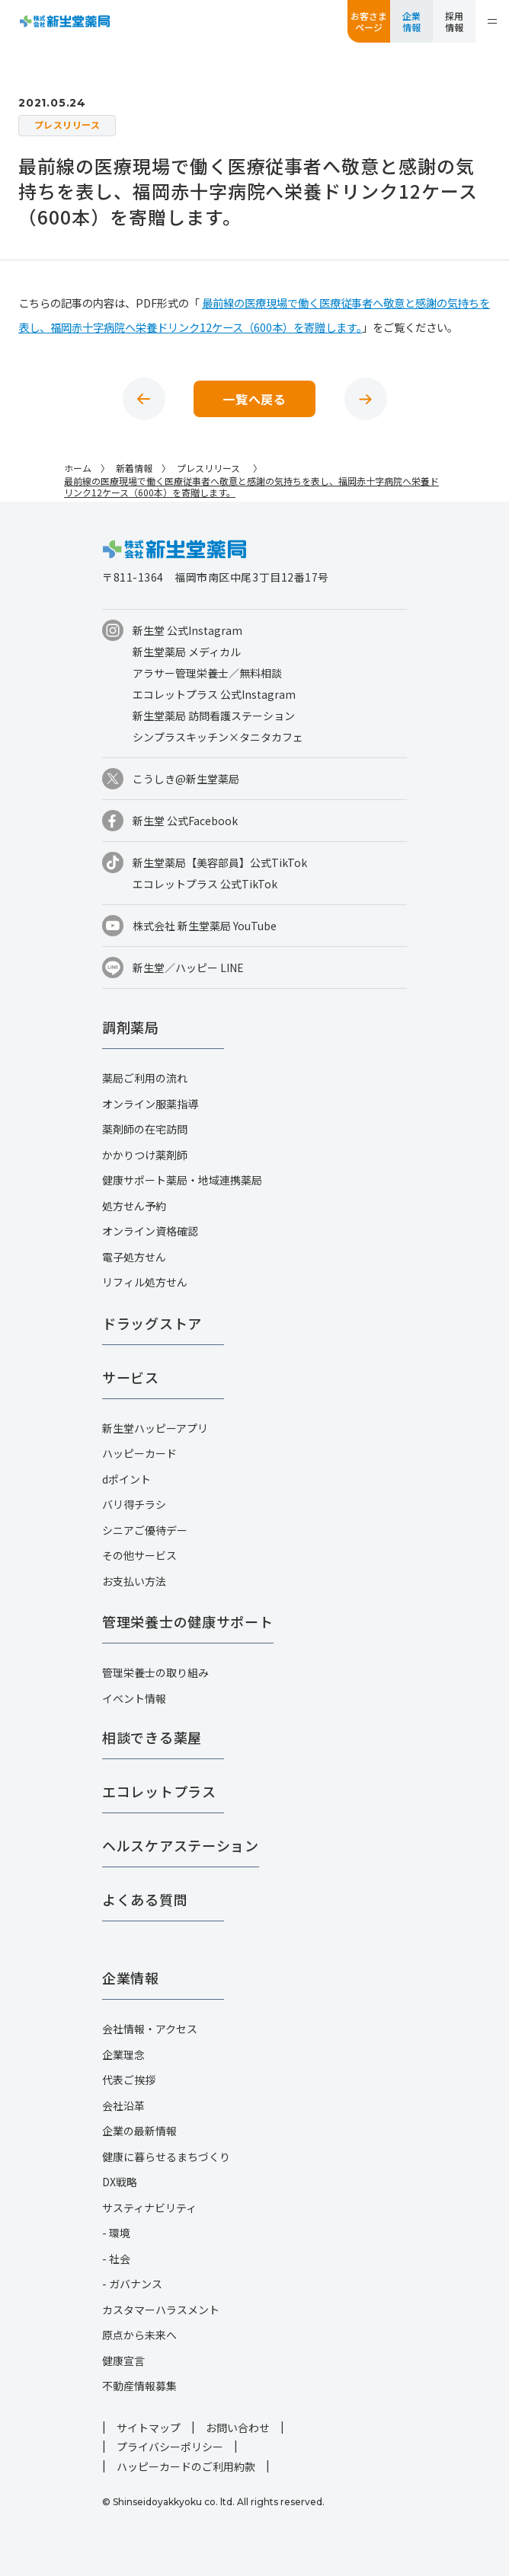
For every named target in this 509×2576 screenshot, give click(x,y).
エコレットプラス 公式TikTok (205, 883)
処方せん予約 (134, 1205)
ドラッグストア (152, 1323)
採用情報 (454, 21)
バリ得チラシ (134, 1504)
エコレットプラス (159, 1791)
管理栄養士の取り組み (155, 1672)
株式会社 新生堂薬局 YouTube (205, 925)
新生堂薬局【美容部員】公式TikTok (220, 862)
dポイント (126, 1479)
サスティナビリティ (149, 2207)
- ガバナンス (132, 2283)
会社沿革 (123, 2105)
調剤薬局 (130, 1027)
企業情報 (411, 21)
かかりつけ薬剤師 (144, 1154)
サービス (130, 1377)
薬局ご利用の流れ (144, 1078)
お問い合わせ (238, 2427)
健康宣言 (123, 2360)
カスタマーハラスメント (160, 2309)
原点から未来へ (139, 2334)
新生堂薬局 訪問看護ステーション (214, 715)
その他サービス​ (139, 1555)
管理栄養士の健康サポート (188, 1621)
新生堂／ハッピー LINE (188, 967)
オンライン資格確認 (150, 1231)
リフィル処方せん (144, 1282)
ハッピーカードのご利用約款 (186, 2466)
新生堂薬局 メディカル (187, 651)
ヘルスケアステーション (180, 1845)
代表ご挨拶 (128, 2079)
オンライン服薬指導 (150, 1103)
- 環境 (116, 2232)
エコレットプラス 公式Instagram (214, 694)
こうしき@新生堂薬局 (186, 778)
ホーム (77, 467)
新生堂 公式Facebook (185, 820)
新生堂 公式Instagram (187, 630)
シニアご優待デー (144, 1530)
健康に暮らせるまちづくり (166, 2156)
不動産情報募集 (139, 2385)
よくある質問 (144, 1899)
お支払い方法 (134, 1581)
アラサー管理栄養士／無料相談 (207, 673)
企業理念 (123, 2054)
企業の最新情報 (139, 2130)
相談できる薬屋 (152, 1737)
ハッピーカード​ (139, 1453)
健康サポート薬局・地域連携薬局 (182, 1180)
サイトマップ (149, 2427)
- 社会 (116, 2258)
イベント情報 (134, 1698)
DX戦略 (119, 2181)
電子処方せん (134, 1256)
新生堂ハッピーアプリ (155, 1428)
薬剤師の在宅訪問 (144, 1129)
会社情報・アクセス (149, 2028)
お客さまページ (369, 21)
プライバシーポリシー (170, 2446)
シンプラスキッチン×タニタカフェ (218, 736)
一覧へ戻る (254, 399)
